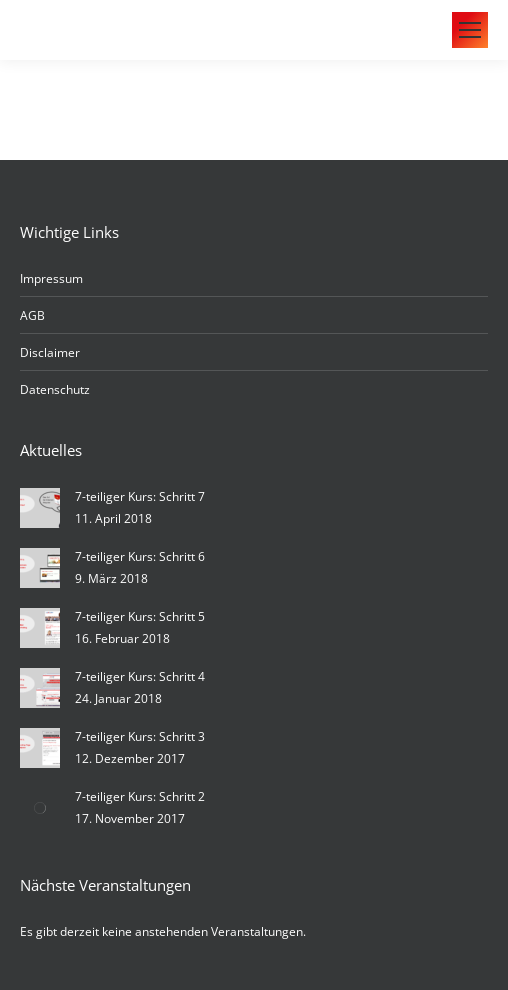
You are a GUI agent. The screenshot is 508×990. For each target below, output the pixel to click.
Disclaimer (50, 352)
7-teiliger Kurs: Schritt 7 (140, 496)
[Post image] (40, 508)
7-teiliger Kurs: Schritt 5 (140, 616)
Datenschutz (55, 389)
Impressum (51, 278)
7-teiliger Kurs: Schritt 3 (140, 736)
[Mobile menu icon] (470, 30)
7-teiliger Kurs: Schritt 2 (140, 796)
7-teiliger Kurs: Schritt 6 (140, 556)
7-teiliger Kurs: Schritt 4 (140, 676)
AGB (32, 315)
